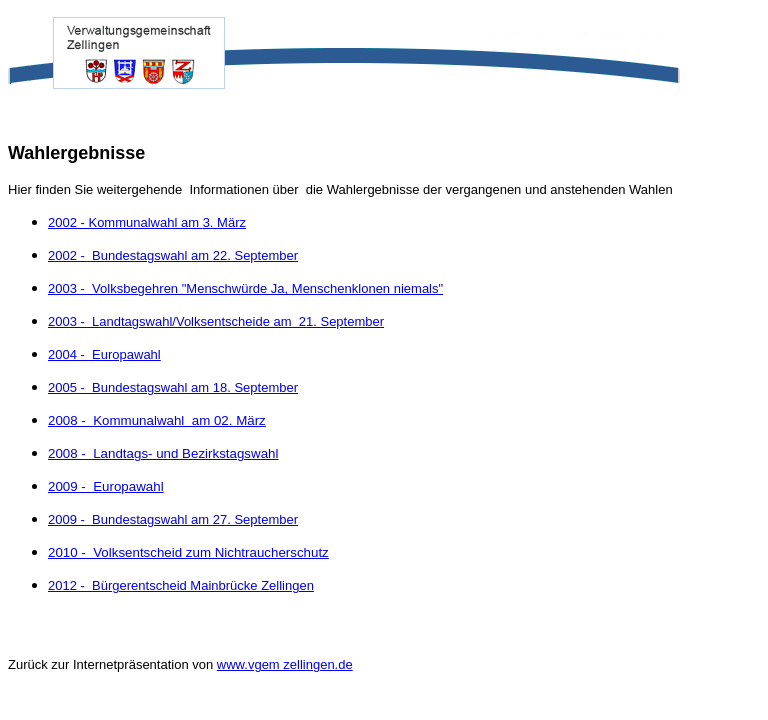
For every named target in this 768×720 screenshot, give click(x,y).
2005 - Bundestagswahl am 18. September (173, 387)
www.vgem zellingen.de (285, 664)
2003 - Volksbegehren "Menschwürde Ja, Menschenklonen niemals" (245, 288)
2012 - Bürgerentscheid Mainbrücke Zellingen (181, 585)
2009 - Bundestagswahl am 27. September (173, 519)
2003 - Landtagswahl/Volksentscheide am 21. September (216, 321)
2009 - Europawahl (106, 486)
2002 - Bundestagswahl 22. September (173, 255)
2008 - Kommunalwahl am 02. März (157, 420)
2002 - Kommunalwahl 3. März (147, 222)
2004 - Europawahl (104, 354)
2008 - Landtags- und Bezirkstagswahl (163, 453)
